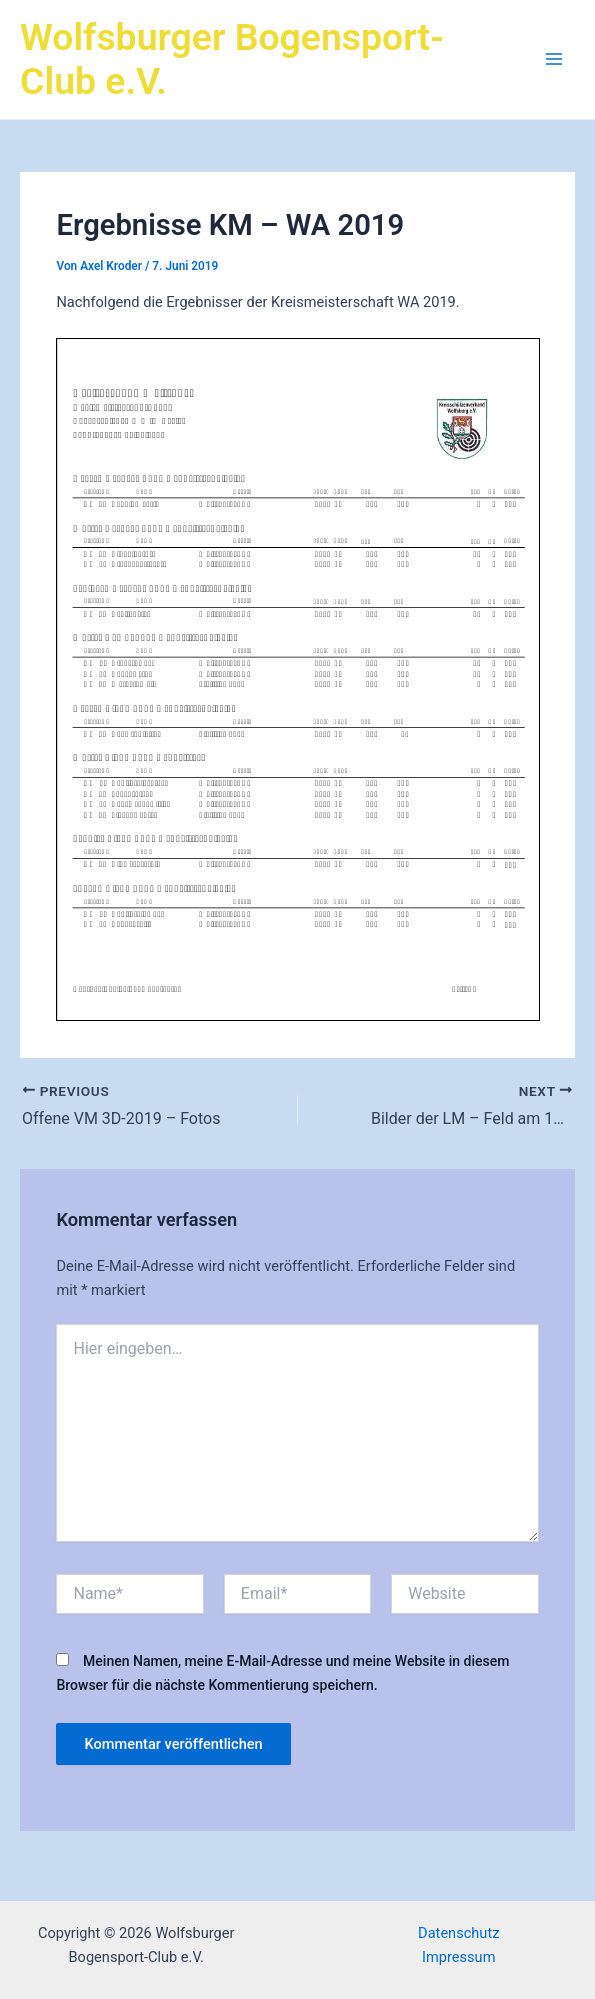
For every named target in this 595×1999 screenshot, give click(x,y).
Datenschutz (458, 1933)
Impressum (458, 1957)
